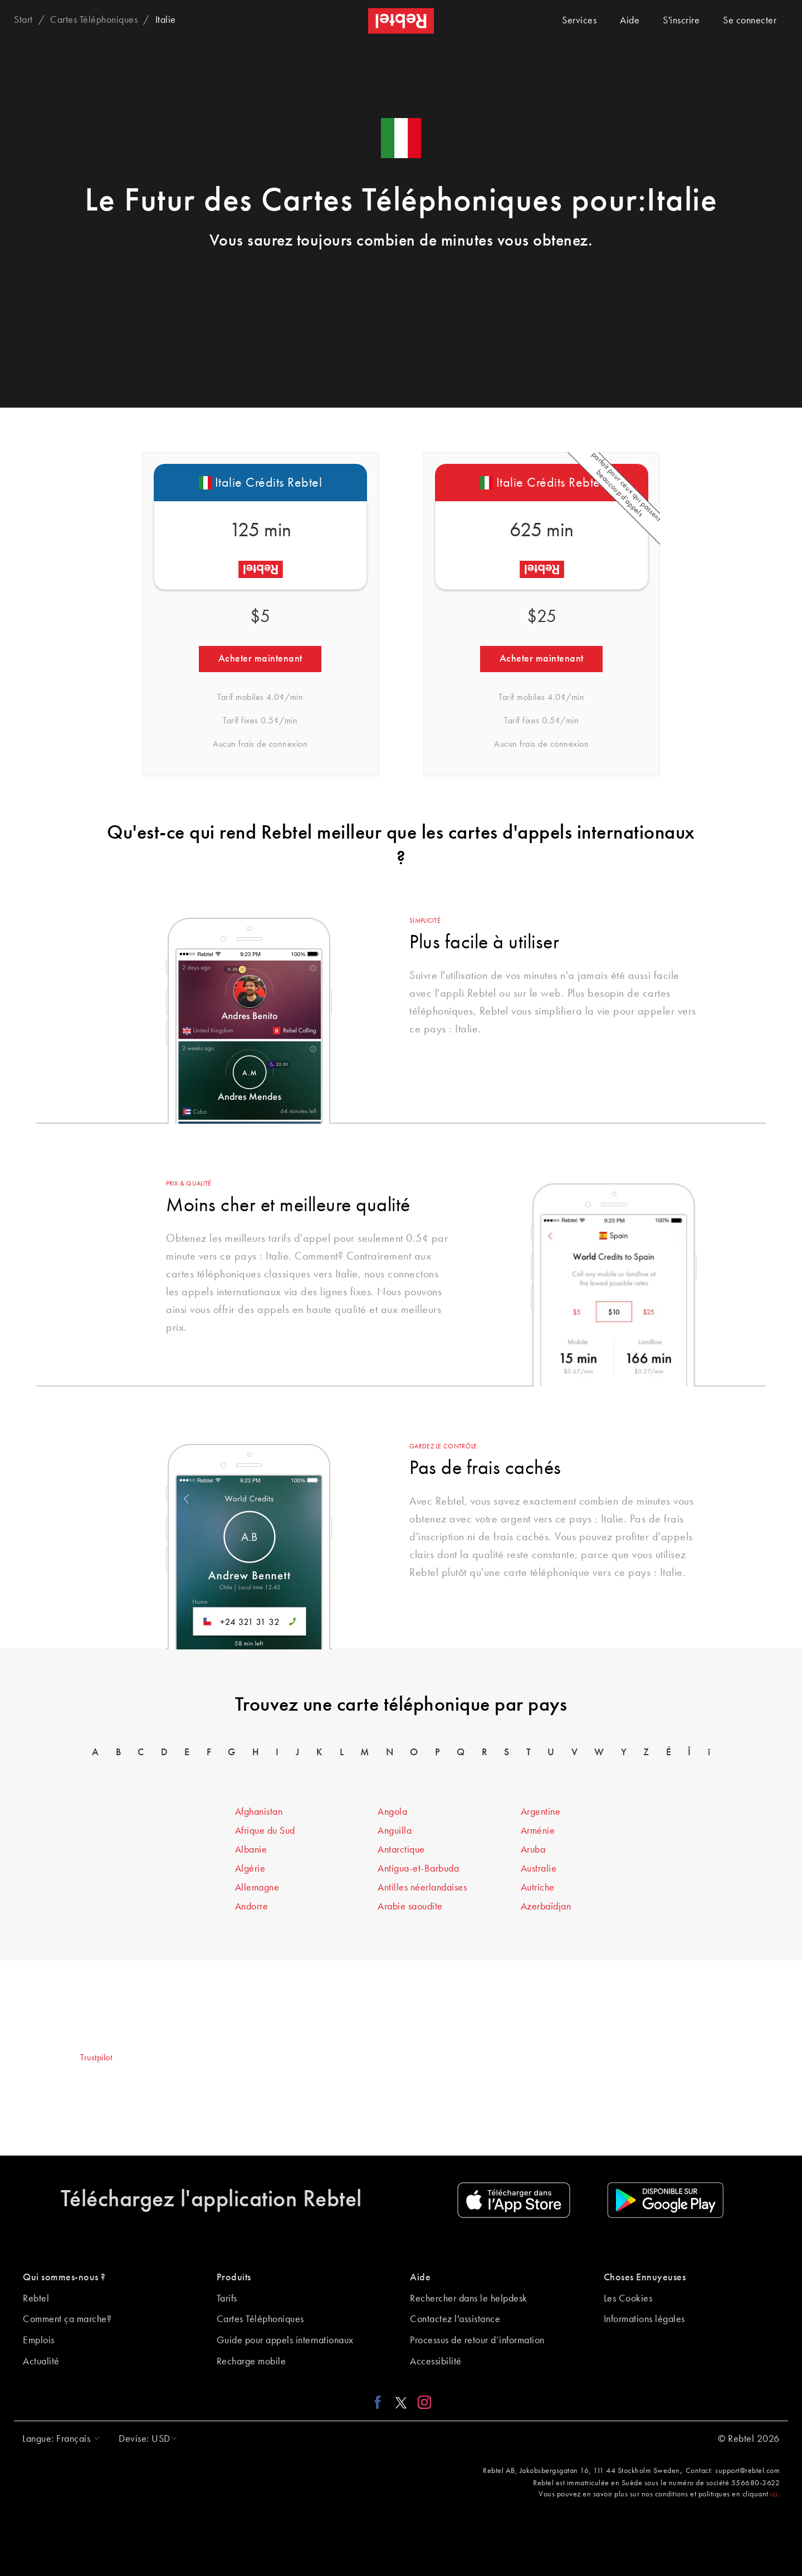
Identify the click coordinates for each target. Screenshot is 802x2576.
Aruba (533, 1850)
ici (774, 2494)
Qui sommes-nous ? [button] (64, 2278)
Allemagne (257, 1888)
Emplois (39, 2340)
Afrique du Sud (265, 1831)
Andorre (251, 1907)
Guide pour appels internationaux (285, 2340)
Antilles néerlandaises (422, 1888)
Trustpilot (96, 2058)
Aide (629, 21)
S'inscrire (681, 21)
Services (579, 21)
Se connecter (749, 21)
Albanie (251, 1850)
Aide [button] (420, 2278)
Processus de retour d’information (477, 2340)
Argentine (541, 1812)
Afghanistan (259, 1812)
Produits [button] (234, 2278)
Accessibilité (436, 2362)
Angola (392, 1812)
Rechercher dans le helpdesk (468, 2299)
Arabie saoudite (410, 1907)
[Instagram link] (422, 2402)
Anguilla (395, 1831)
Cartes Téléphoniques (260, 2319)
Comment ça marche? (67, 2319)
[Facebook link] (380, 2402)
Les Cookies (628, 2299)
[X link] (401, 2402)
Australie (539, 1869)
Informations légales (644, 2319)
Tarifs (227, 2299)
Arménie (538, 1831)
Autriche (538, 1888)
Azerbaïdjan (546, 1907)
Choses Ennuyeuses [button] (645, 2278)
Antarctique (401, 1850)
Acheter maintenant (260, 659)
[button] (58, 2439)
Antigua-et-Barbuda (418, 1869)
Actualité (41, 2362)
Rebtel (36, 2299)
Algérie (250, 1869)
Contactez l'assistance (455, 2319)
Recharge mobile (251, 2362)
